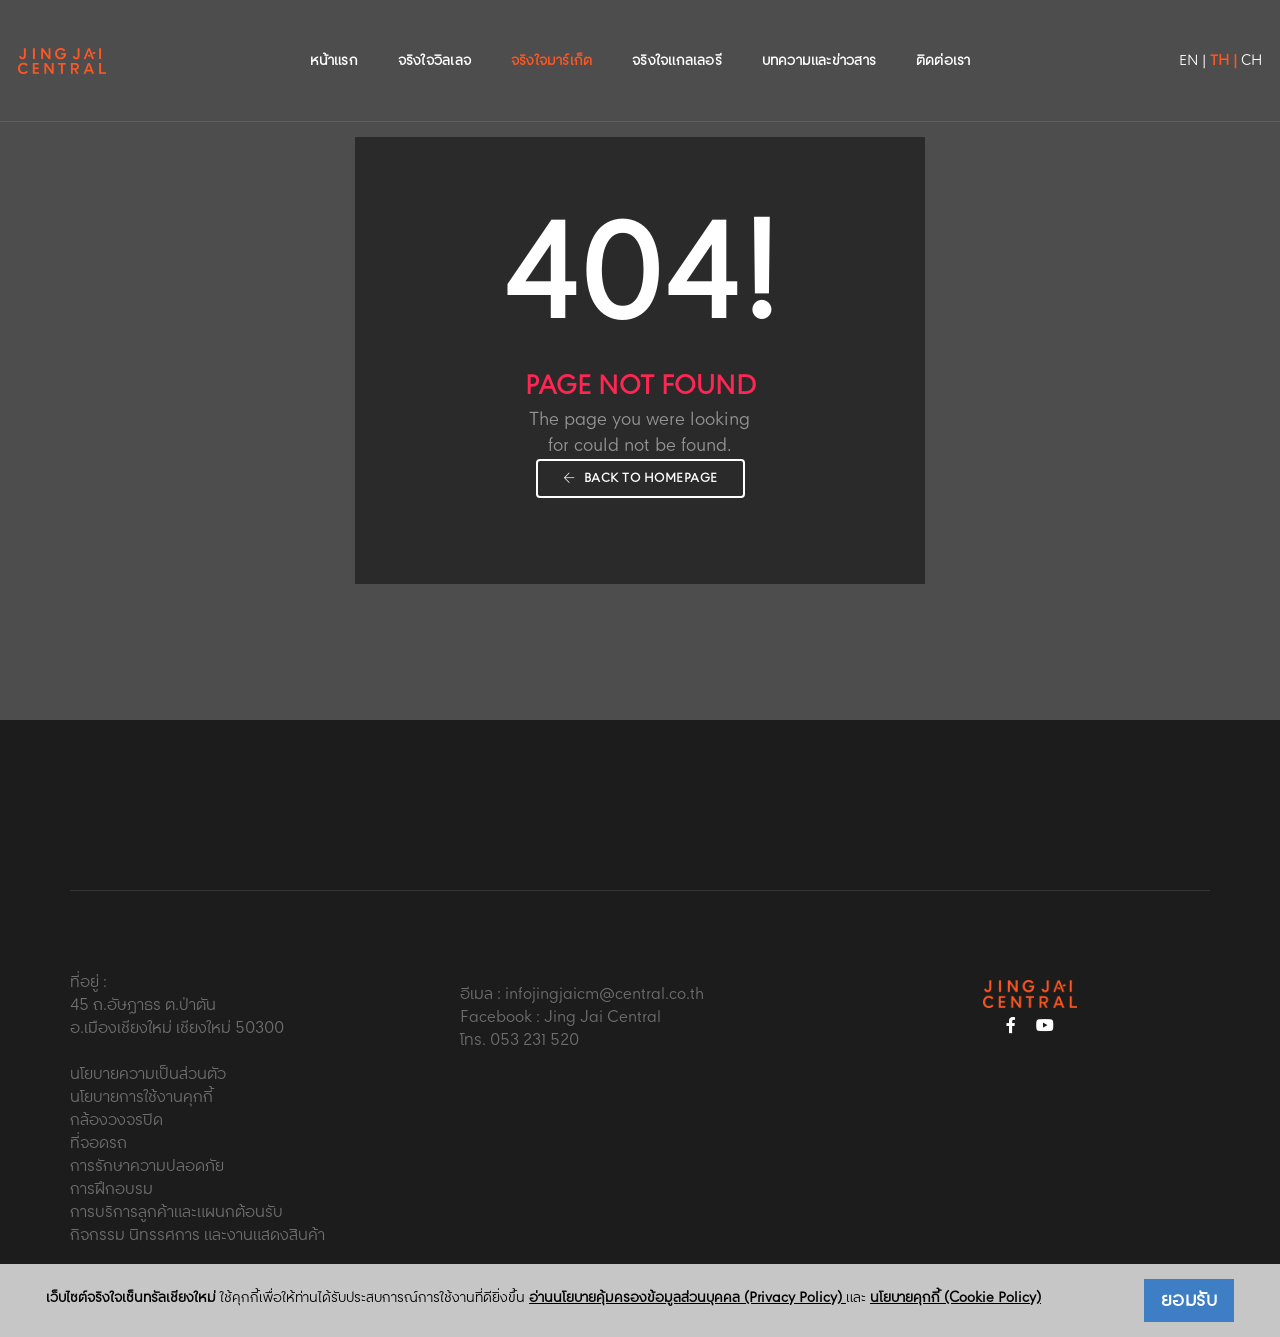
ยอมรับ (1189, 1301)
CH (1204, 36)
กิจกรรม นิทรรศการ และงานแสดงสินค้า (197, 1235)
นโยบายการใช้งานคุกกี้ (141, 1097)
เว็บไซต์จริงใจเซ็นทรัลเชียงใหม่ (131, 1298)
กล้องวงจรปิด (116, 1120)
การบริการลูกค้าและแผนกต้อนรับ (176, 1212)
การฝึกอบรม (111, 1189)
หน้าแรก (334, 36)
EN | (1145, 36)
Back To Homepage (640, 478)
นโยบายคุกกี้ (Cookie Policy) (955, 1298)
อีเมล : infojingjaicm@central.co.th (582, 994)
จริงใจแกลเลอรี (677, 36)
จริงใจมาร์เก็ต (551, 36)
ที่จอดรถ (98, 1143)
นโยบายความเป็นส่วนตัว (148, 1074)
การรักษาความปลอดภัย (147, 1166)
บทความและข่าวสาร (819, 36)
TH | (1176, 36)
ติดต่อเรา (943, 36)
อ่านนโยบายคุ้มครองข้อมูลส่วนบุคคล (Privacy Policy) (687, 1298)
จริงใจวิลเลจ (434, 36)
